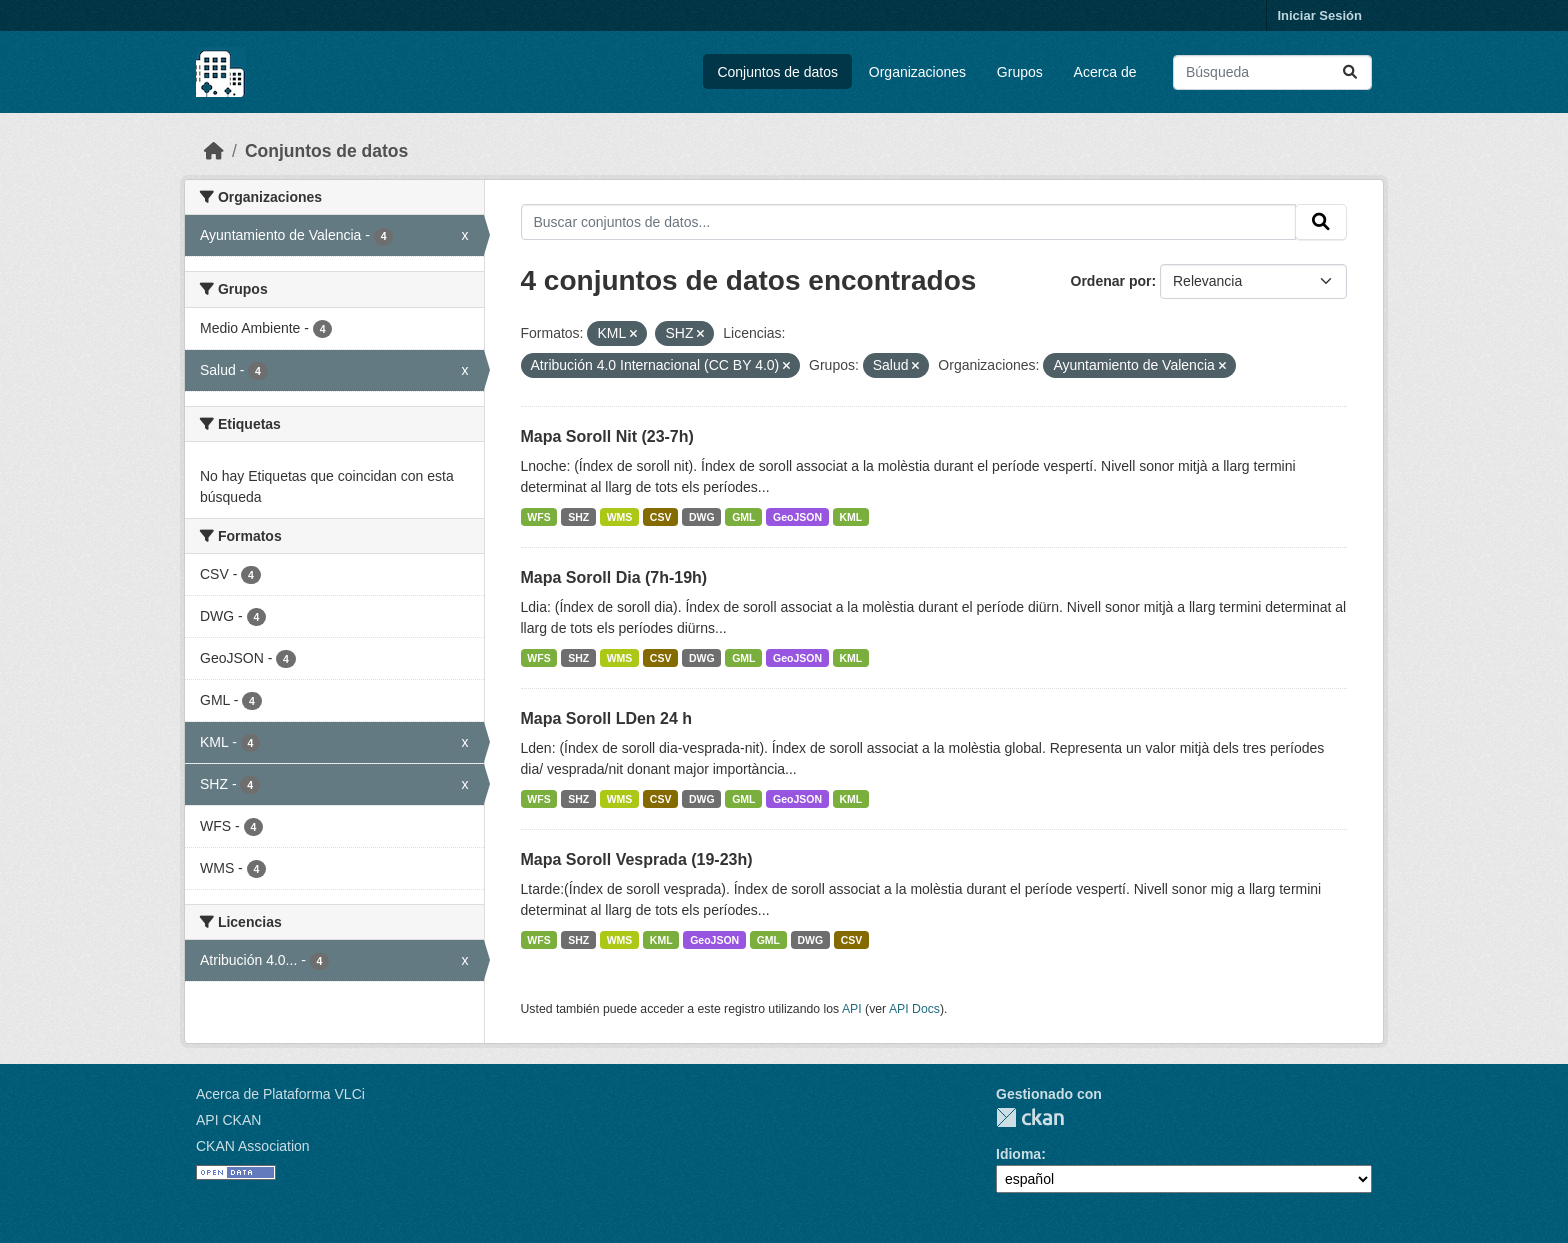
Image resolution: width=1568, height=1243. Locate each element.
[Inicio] (214, 151)
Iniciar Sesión (1319, 15)
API (852, 1009)
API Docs (914, 1009)
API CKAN (228, 1120)
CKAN (1030, 1117)
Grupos (1020, 72)
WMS (620, 517)
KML (851, 517)
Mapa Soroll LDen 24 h (607, 718)
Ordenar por (1111, 281)
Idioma (1018, 1154)
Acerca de (1105, 72)
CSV (661, 517)
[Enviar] (1350, 72)
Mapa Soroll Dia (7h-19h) (614, 577)
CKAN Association (253, 1146)
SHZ (578, 517)
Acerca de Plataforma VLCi (280, 1094)
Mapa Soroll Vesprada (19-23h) (637, 859)
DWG (702, 517)
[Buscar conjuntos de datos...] (1272, 72)
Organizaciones (917, 72)
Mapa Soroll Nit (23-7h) (607, 436)
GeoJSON (797, 517)
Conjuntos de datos (777, 72)
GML (743, 517)
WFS (538, 517)
